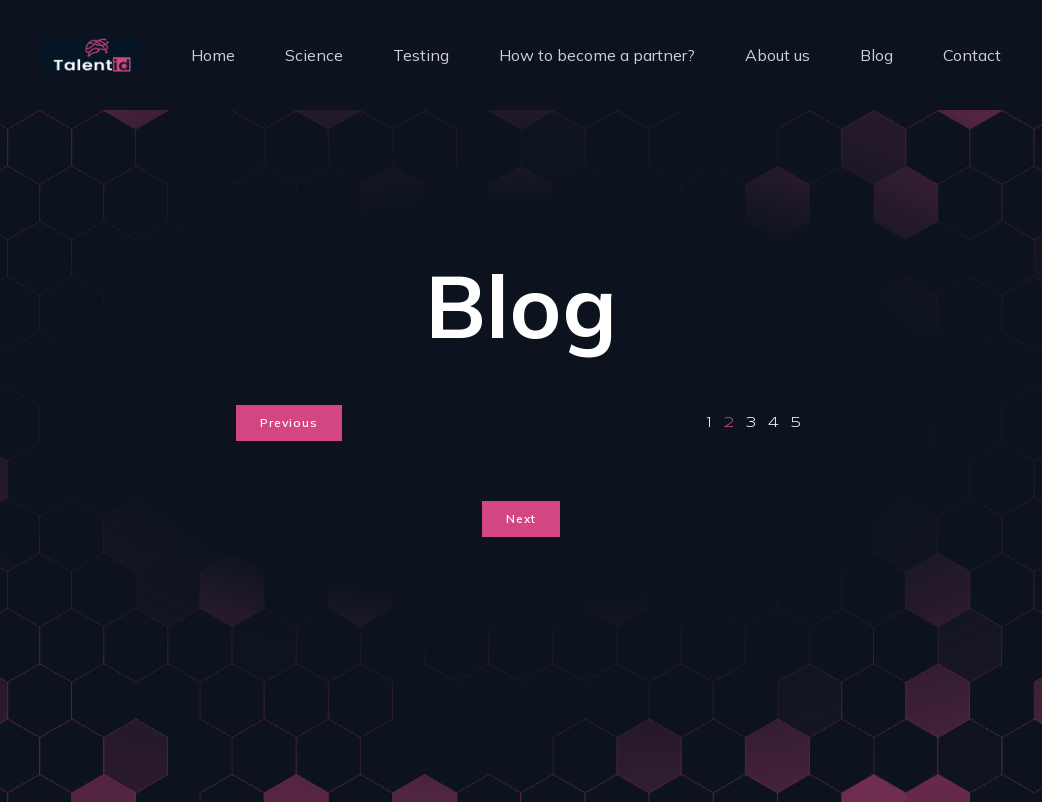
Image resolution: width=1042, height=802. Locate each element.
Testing (421, 55)
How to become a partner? (597, 55)
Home (213, 55)
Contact (972, 55)
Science (314, 55)
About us (777, 55)
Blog (876, 55)
